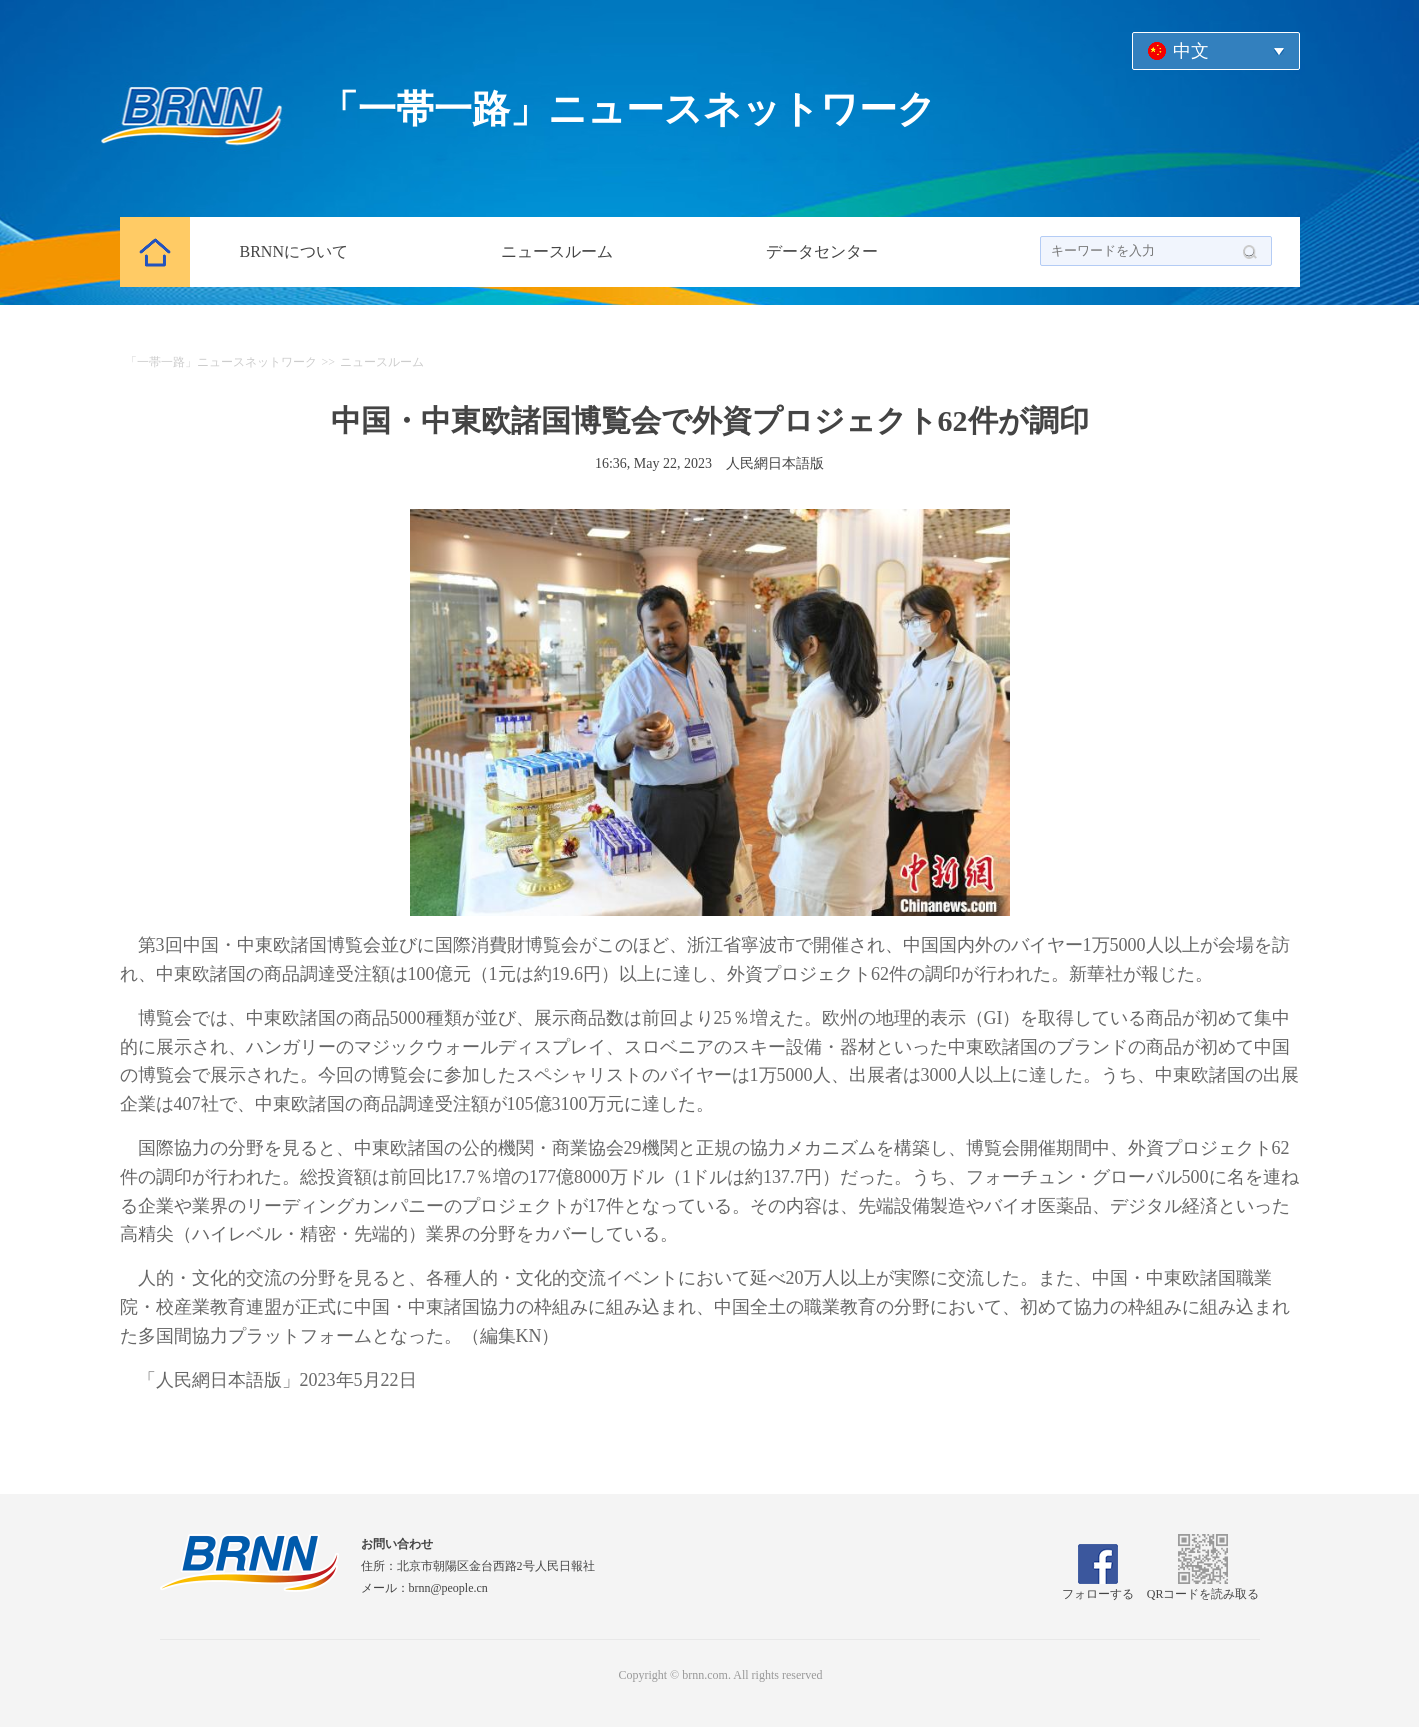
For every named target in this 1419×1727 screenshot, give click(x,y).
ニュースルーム (557, 251)
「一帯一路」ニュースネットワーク (221, 362)
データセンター (822, 251)
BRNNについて (294, 251)
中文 (1191, 51)
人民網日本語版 (775, 463)
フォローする (1098, 1587)
